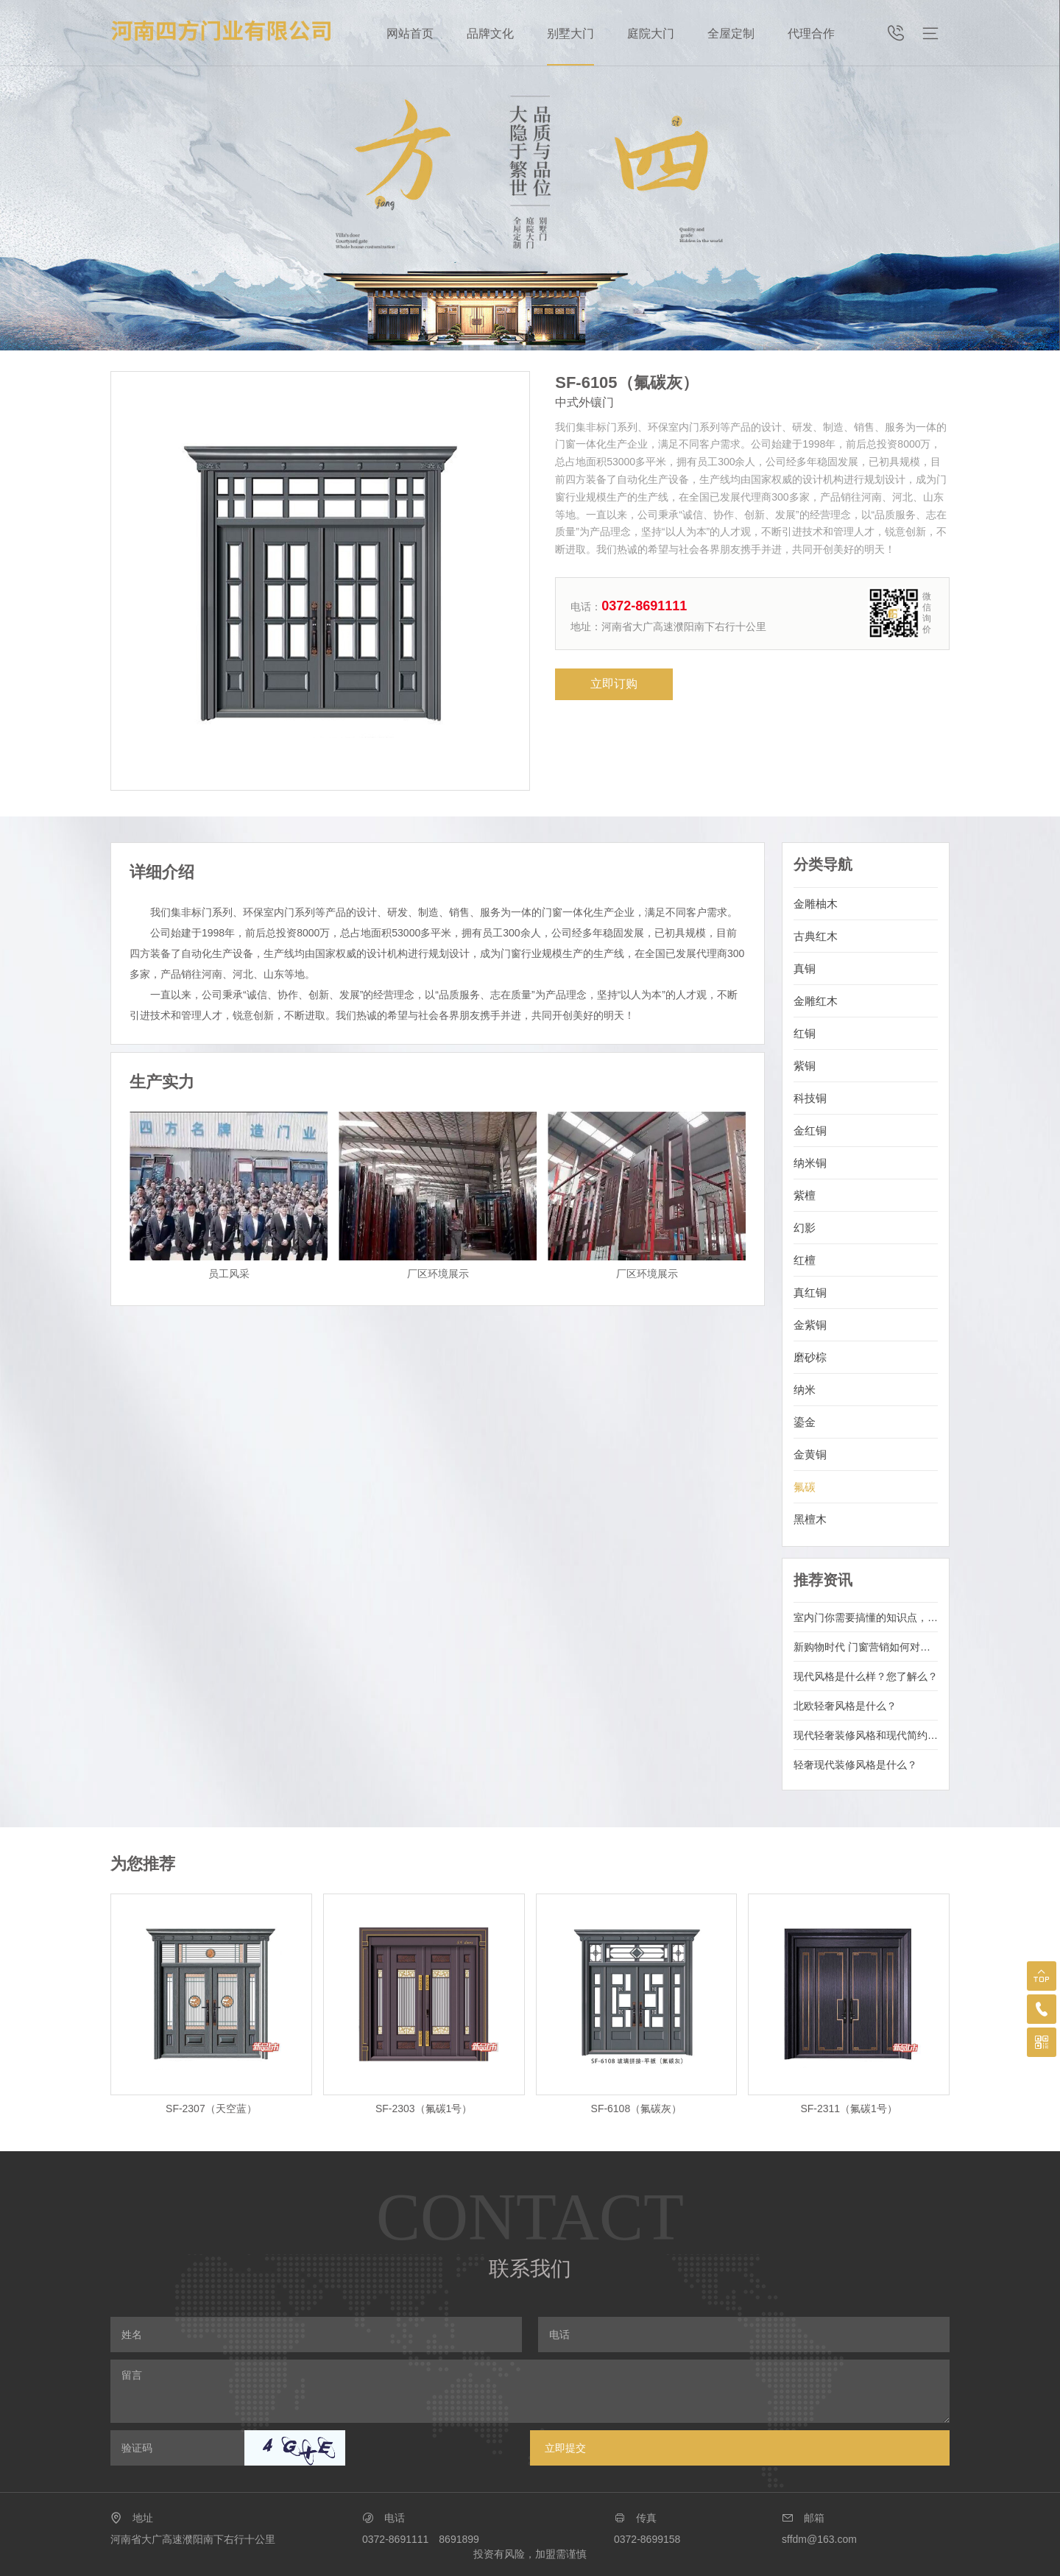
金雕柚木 (816, 903)
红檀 (805, 1260)
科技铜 (810, 1098)
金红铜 (810, 1130)
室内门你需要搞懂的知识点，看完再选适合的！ (866, 1617)
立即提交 (565, 2448)
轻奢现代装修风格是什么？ (855, 1765)
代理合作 (811, 33)
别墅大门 (570, 33)
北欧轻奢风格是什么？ (845, 1706)
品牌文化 (490, 33)
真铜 (805, 968)
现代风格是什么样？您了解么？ (866, 1676)
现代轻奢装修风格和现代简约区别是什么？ (866, 1735)
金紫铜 (810, 1325)
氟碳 (805, 1487)
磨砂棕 (810, 1357)
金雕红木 (816, 1001)
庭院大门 (650, 33)
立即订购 (613, 683)
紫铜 (805, 1065)
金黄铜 (810, 1454)
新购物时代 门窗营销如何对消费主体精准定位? (866, 1647)
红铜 (805, 1033)
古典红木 (816, 936)
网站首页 (410, 33)
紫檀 (805, 1195)
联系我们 (530, 2268)
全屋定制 (731, 33)
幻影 (805, 1227)
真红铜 (810, 1292)
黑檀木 (810, 1519)
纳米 (805, 1389)
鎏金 (805, 1422)
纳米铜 (810, 1163)
